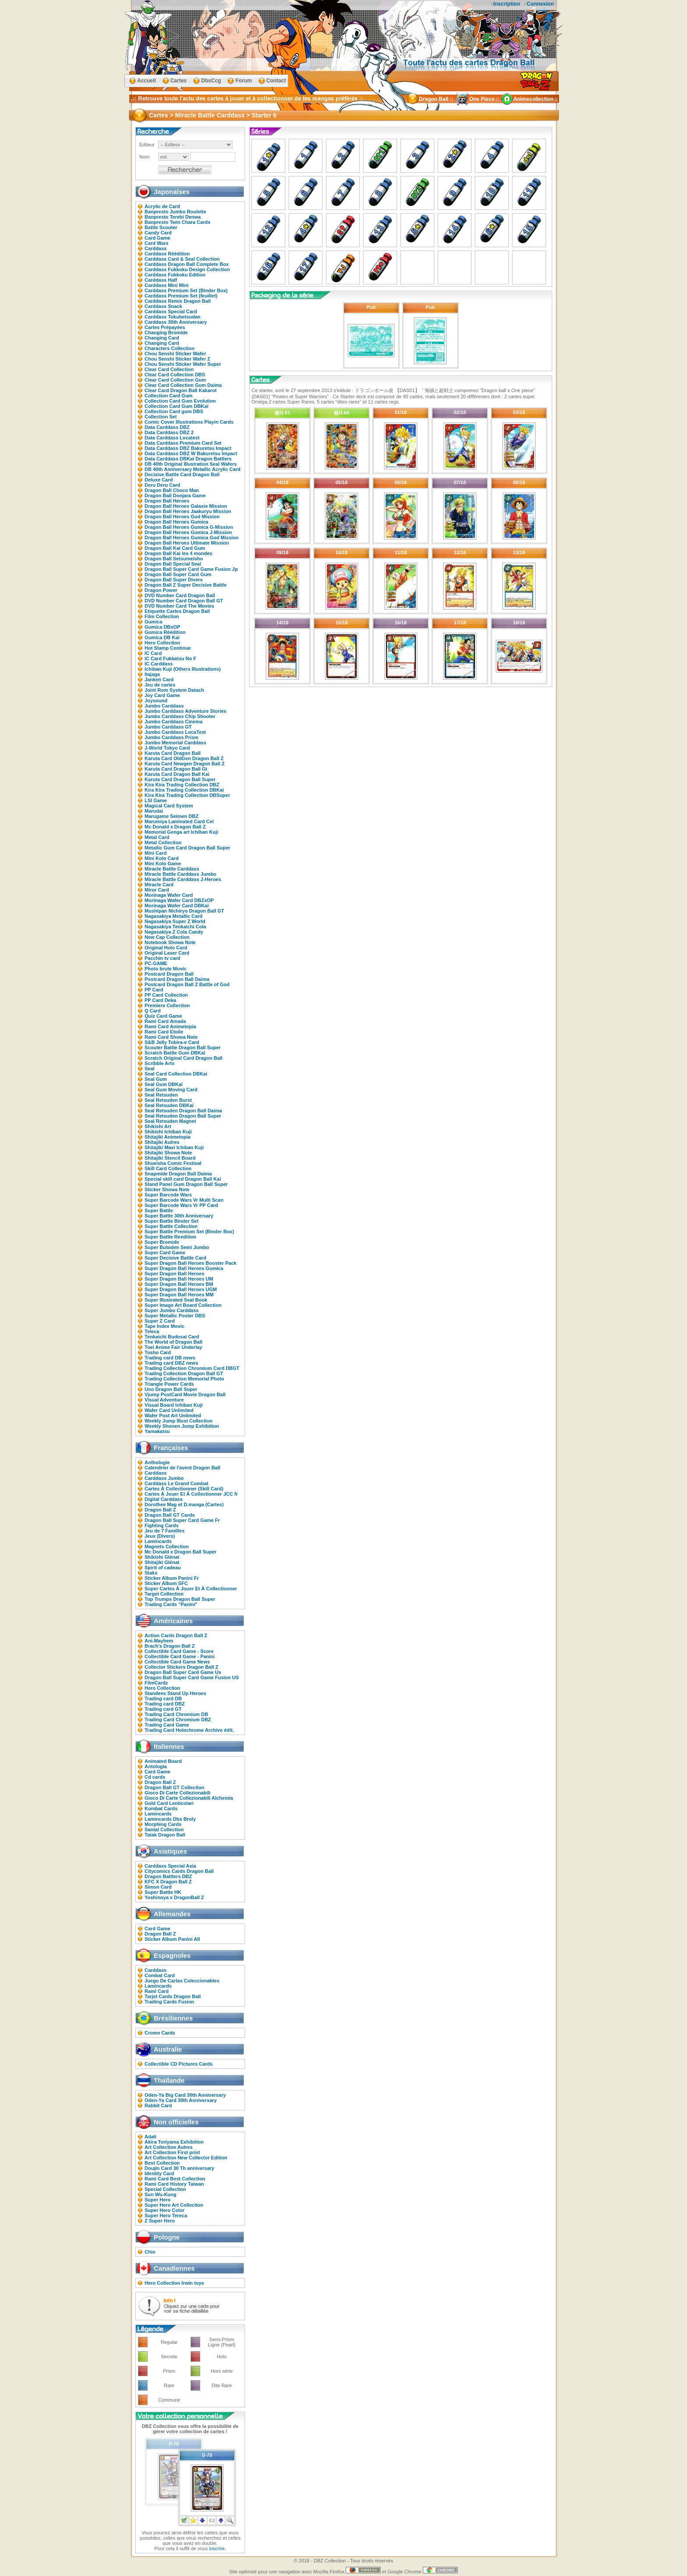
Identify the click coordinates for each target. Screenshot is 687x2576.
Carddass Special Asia (170, 1865)
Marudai (154, 811)
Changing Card (162, 337)
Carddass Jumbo (164, 1478)
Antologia (156, 1766)
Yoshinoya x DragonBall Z (174, 1897)
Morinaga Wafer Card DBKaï (177, 905)
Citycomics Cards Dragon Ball (179, 1871)
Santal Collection (164, 1829)
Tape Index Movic (164, 1326)
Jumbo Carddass (164, 705)
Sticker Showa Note (167, 1189)
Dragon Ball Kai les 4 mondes (178, 553)
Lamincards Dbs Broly (170, 1819)
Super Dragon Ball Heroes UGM (181, 1289)
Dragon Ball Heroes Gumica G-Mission (189, 527)
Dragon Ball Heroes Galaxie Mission (186, 506)
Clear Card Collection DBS (175, 374)
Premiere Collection (167, 1005)
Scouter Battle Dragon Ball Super (183, 1047)
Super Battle (159, 1210)
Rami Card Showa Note (171, 1037)
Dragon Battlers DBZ (168, 1876)
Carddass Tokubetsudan (173, 316)
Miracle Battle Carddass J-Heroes (183, 879)
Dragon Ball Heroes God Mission (182, 516)
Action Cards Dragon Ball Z (176, 1635)
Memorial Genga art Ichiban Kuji (181, 832)
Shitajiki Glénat (162, 1562)
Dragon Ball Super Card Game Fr (182, 1520)
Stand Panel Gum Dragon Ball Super (186, 1184)
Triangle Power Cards (169, 1384)
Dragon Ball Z (160, 1509)
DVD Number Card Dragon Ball (180, 595)
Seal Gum (156, 1079)
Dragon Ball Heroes (167, 500)
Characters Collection (170, 348)
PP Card (154, 989)
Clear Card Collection (169, 369)
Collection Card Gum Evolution (180, 400)
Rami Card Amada (165, 1021)
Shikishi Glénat (162, 1557)
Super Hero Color (164, 2210)
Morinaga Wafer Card (169, 895)
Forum (243, 81)
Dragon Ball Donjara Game (175, 495)
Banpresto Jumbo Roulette (175, 211)
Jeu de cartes (160, 684)
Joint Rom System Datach (174, 690)
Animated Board (163, 1761)
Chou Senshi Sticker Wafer (175, 353)
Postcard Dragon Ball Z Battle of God (187, 984)
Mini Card (155, 853)
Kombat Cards (161, 1808)
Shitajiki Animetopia (168, 1136)
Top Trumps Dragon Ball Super (180, 1599)
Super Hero (157, 2199)
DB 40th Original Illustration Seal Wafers (191, 464)
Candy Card (158, 232)
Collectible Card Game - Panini (180, 1656)
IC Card (153, 653)
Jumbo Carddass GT (168, 726)
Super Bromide (162, 1242)
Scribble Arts (159, 1063)
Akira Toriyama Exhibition (174, 2141)
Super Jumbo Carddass (171, 1310)
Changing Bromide (166, 332)
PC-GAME (156, 963)
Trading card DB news (170, 1357)
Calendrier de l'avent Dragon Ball (182, 1467)
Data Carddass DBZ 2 (169, 432)
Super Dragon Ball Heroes (174, 1273)
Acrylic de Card (162, 206)
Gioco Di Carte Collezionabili (177, 1792)
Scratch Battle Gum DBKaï (175, 1052)
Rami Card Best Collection (175, 2178)
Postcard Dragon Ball (169, 974)
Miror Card (157, 889)
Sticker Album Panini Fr (172, 1578)
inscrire (216, 2548)
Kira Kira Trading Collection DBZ (182, 784)
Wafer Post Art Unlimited (173, 1415)
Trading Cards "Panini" (171, 1604)
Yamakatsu (157, 1431)
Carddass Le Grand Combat (176, 1483)
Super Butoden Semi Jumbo (177, 1247)
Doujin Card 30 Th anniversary (179, 2168)
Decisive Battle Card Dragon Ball (182, 474)
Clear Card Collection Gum (175, 379)
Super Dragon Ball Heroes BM (179, 1284)
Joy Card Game (162, 695)
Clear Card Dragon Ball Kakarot (180, 390)
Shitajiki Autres (162, 1142)
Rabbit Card (158, 2105)
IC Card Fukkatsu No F (170, 658)
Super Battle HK (163, 1892)
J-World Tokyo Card (167, 747)
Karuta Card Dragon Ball (173, 753)
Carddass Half (161, 280)
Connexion (540, 4)
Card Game (157, 238)
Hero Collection (162, 642)
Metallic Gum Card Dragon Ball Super (187, 847)
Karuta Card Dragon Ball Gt (176, 768)
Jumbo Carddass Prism (171, 737)
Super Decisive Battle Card (175, 1257)
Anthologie (157, 1462)
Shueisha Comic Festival (173, 1163)
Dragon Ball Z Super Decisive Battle (186, 584)
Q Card (153, 1010)
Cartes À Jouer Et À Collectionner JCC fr (191, 1494)
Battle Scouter (161, 227)
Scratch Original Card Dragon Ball (184, 1058)
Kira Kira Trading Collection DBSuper (187, 795)
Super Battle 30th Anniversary (179, 1215)
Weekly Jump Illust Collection (178, 1420)
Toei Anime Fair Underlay (173, 1347)
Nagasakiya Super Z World (175, 921)
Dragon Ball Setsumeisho (174, 558)
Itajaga (152, 674)
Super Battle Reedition (170, 1236)
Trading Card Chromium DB (176, 1714)
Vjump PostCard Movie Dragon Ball (185, 1394)
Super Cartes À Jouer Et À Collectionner (191, 1588)
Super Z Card (160, 1320)
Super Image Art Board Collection (183, 1305)
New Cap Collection (167, 937)
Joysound (156, 700)
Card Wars (157, 243)
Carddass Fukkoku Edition (175, 274)
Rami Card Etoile (164, 1031)
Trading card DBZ (165, 1703)
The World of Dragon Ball (173, 1342)
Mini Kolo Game (163, 863)
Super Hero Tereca (166, 2215)
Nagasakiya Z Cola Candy (174, 931)
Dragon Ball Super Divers (174, 579)
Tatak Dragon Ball (165, 1834)
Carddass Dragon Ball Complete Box (187, 264)
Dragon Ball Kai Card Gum (175, 548)
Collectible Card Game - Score (179, 1651)
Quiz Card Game (163, 1016)
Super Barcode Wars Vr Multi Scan (184, 1200)
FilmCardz (156, 1682)
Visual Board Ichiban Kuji (173, 1405)
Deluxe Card (159, 479)
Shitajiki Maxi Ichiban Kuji (174, 1147)
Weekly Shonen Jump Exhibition (182, 1426)
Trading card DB (163, 1698)
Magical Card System (169, 805)
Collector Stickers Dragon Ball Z (181, 1667)
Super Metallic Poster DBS (175, 1315)
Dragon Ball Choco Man (172, 490)
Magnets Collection (167, 1546)
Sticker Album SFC (166, 1583)
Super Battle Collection (171, 1226)
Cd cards (155, 1777)
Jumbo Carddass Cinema (173, 721)
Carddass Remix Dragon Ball (178, 301)
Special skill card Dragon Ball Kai (183, 1179)
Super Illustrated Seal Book (176, 1299)
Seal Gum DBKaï (164, 1084)
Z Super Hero (160, 2220)
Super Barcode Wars (168, 1194)
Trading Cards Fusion (169, 2001)
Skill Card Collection (168, 1168)
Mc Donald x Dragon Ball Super (180, 1551)
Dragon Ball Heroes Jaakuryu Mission (188, 511)
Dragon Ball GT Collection (174, 1787)
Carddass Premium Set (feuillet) (181, 295)
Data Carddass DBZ (167, 427)
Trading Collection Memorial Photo (184, 1378)
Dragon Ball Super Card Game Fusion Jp (191, 569)
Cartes (178, 81)
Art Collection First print (172, 2152)
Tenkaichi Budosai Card (172, 1336)
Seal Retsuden (161, 1094)
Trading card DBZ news (171, 1363)
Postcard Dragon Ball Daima (177, 979)
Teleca (152, 1331)
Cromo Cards (160, 2032)
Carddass (155, 248)
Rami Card (157, 1991)
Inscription (506, 4)
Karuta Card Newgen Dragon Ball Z (185, 763)
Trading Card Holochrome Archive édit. (189, 1730)
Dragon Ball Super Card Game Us (183, 1672)
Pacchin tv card (162, 958)
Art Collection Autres (169, 2147)
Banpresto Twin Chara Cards (177, 222)
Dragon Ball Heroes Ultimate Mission (187, 542)
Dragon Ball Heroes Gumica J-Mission (188, 532)
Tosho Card (158, 1352)
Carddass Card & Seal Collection (182, 259)
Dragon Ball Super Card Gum (178, 574)
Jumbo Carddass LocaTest (175, 732)
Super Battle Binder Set (171, 1221)
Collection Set (161, 416)
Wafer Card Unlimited (169, 1410)
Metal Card (157, 837)
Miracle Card (159, 884)
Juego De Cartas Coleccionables (182, 1980)
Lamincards (158, 1541)
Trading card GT (163, 1709)
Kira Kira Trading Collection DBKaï (184, 790)
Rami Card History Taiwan (174, 2184)
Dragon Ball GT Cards (170, 1515)
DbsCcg (211, 81)
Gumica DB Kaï (162, 637)
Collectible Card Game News (177, 1661)
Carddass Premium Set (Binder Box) (186, 290)
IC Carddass (159, 663)
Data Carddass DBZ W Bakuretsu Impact (191, 453)
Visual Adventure (164, 1399)
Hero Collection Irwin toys (174, 2283)
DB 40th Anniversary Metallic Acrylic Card (193, 469)
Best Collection (162, 2163)
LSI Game (156, 800)
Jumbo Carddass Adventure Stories (186, 711)
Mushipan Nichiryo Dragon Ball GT (184, 910)
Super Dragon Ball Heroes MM (179, 1294)
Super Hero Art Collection (174, 2205)
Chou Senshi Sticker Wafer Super (183, 364)
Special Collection (165, 2189)
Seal (150, 1068)
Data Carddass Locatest (172, 437)
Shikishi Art (158, 1126)
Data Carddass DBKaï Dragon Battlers (188, 458)
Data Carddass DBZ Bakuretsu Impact (188, 448)
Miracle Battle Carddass (172, 868)
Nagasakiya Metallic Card (173, 916)
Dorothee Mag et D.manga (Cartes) (184, 1504)
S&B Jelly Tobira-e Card (172, 1042)
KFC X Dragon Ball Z (168, 1881)
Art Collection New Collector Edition (186, 2157)
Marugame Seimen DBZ (171, 816)
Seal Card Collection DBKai (176, 1073)
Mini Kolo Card (162, 858)
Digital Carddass (164, 1499)
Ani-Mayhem (159, 1640)
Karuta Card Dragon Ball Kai (177, 774)
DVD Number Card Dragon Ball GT (184, 600)
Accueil (146, 81)
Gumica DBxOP (162, 627)
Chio (150, 2251)
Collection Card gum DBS (174, 411)
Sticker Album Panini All (172, 1939)
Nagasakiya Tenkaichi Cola (175, 926)
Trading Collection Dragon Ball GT (184, 1373)
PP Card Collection (166, 995)
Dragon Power (161, 590)
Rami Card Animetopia (170, 1026)
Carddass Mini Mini (166, 285)
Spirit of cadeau (163, 1567)
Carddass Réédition (167, 253)
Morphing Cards (163, 1824)
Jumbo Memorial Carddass (175, 742)
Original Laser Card (167, 952)
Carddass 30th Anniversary (176, 322)
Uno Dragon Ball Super (171, 1389)
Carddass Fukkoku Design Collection (187, 269)
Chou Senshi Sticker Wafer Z (177, 358)
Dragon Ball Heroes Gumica (177, 521)
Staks (151, 1572)
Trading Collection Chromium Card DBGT (192, 1368)
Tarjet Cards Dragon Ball (173, 1996)
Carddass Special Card (171, 311)
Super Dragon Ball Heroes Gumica (184, 1268)
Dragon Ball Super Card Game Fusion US (192, 1677)
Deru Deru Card (162, 485)
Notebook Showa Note (170, 942)
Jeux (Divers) (160, 1536)
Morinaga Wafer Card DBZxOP (179, 900)
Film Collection (162, 616)
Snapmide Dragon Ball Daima (178, 1173)
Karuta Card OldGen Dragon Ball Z (184, 758)
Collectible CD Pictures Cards (178, 2063)
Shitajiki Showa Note (168, 1152)
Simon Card (158, 1887)
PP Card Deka (160, 1000)
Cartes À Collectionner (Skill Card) (184, 1488)
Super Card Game (165, 1252)
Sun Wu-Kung (161, 2194)
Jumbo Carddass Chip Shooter (180, 716)
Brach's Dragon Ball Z (170, 1646)
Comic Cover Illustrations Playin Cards (189, 422)
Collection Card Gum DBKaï (176, 406)
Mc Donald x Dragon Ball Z (175, 826)
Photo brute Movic (166, 968)
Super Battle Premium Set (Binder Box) (189, 1231)
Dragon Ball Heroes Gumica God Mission (192, 537)
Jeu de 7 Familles (164, 1530)
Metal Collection (163, 842)
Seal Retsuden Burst (168, 1100)
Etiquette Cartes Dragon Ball (177, 611)
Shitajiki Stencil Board (170, 1158)
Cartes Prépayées (165, 327)
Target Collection (164, 1593)
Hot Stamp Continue (168, 648)
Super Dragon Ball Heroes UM (179, 1278)
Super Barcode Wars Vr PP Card (181, 1205)
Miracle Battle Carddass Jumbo (180, 874)
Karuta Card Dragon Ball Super (180, 779)
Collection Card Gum (168, 395)
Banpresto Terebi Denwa (173, 216)
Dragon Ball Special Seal (173, 563)
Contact (276, 81)
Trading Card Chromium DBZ (178, 1719)
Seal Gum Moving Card (171, 1089)
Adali (150, 2136)
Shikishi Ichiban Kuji (168, 1131)
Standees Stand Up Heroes (175, 1693)
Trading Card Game (167, 1724)
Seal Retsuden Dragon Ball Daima (183, 1110)
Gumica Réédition (165, 632)
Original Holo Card (166, 947)
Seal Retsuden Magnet (170, 1121)
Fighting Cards (162, 1525)
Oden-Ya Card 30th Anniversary (181, 2100)
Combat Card (160, 1975)
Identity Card (159, 2173)
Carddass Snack (163, 306)
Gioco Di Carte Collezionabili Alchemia (189, 1798)
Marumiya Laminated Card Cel (179, 821)
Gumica (153, 621)
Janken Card (159, 679)
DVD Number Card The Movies (179, 606)
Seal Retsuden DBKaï (169, 1105)
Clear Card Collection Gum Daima (183, 385)
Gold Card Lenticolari (169, 1803)
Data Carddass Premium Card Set (183, 443)
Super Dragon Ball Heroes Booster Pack (191, 1263)
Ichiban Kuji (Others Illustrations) (183, 669)
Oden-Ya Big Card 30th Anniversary (185, 2095)
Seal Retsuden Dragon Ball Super (183, 1115)
